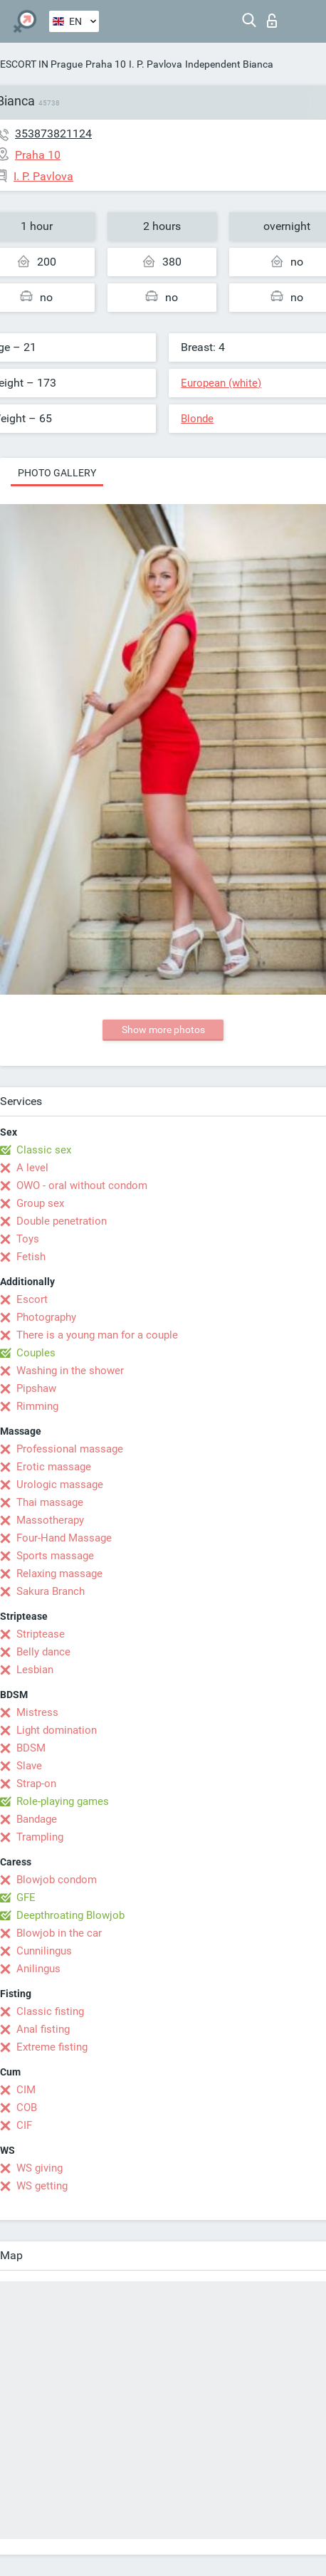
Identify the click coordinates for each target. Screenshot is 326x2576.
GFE (26, 1897)
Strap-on (36, 1783)
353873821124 (53, 133)
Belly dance (43, 1651)
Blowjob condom (56, 1879)
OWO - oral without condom (81, 1185)
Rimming (37, 1406)
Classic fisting (50, 2011)
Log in (272, 20)
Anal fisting (43, 2029)
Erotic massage (53, 1466)
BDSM (31, 1748)
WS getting (42, 2185)
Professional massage (69, 1449)
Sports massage (55, 1555)
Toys (27, 1238)
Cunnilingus (44, 1950)
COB (26, 2107)
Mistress (37, 1712)
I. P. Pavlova (155, 64)
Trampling (39, 1837)
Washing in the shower (70, 1370)
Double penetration (61, 1221)
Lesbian (34, 1669)
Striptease (40, 1634)
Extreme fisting (52, 2047)
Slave (29, 1765)
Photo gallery (57, 472)
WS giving (39, 2168)
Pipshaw (36, 1388)
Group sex (40, 1203)
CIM (26, 2089)
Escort (32, 1299)
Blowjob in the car (59, 1933)
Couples (36, 1352)
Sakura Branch (50, 1591)
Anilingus (38, 1968)
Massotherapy (50, 1520)
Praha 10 (105, 64)
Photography (46, 1317)
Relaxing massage (59, 1573)
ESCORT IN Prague (41, 64)
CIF (24, 2125)
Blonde (197, 418)
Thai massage (49, 1502)
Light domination (56, 1730)
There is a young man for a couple (97, 1335)
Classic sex (43, 1149)
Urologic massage (59, 1484)
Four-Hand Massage (64, 1538)
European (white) (221, 383)
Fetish (31, 1256)
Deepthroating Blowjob (70, 1915)
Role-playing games (62, 1801)
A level (32, 1167)
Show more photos (163, 1029)
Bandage (36, 1819)
